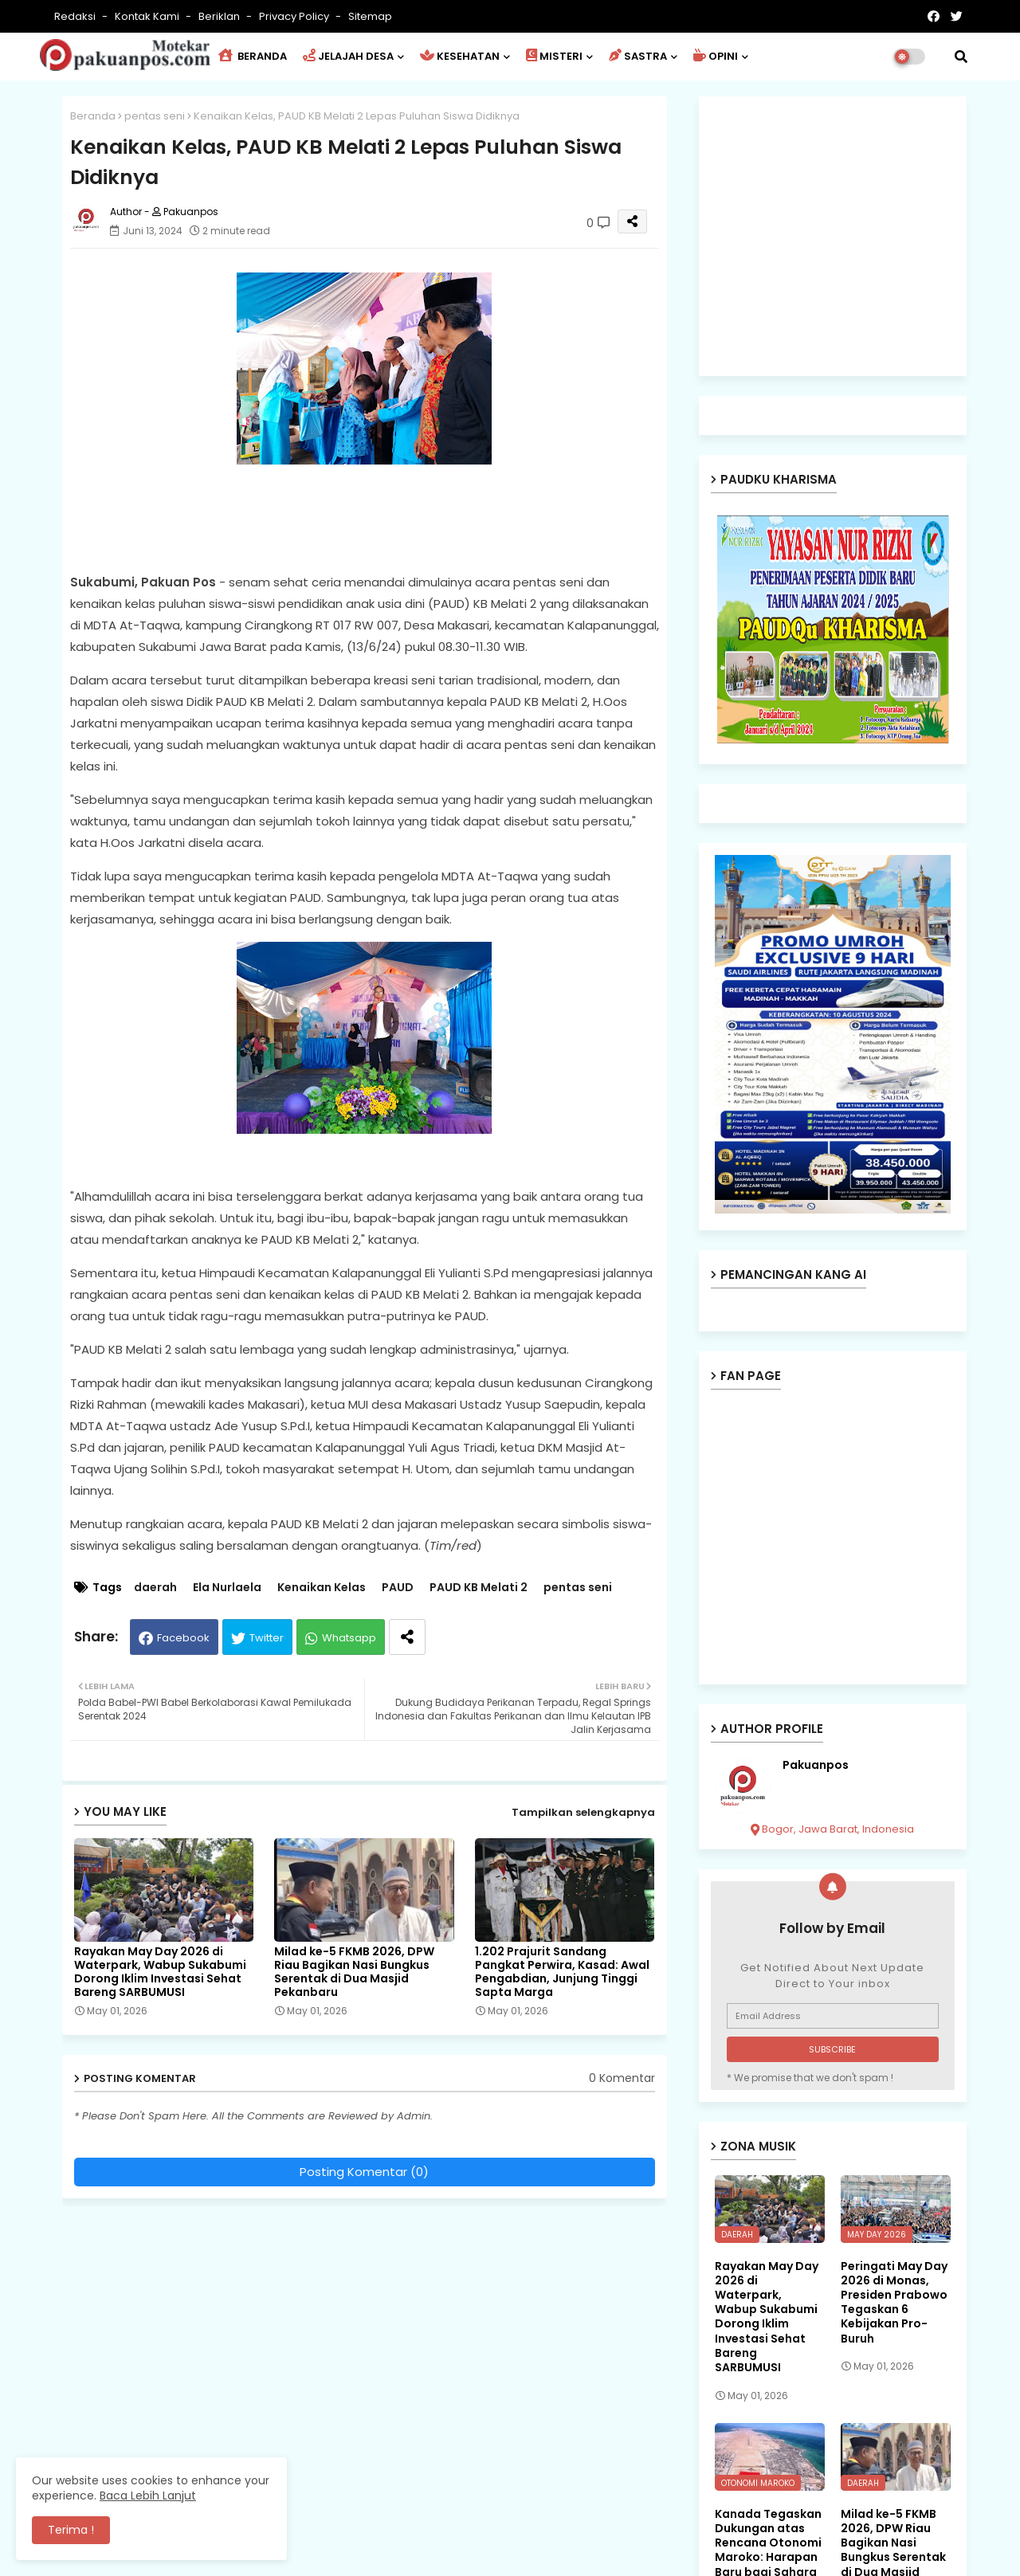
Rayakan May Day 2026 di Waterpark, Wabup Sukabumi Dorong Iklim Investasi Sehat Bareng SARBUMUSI (160, 1972)
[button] (961, 57)
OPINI (715, 56)
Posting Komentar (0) (364, 2171)
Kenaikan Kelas (321, 1587)
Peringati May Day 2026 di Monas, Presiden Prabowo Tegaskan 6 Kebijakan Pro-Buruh (894, 2302)
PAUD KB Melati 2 (479, 1587)
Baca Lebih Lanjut (148, 2495)
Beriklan (220, 16)
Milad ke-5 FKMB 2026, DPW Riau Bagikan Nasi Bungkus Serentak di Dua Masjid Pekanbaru (354, 1972)
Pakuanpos (816, 1765)
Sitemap (370, 16)
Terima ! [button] (71, 2530)
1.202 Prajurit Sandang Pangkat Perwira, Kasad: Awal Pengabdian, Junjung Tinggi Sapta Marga (562, 1972)
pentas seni (154, 116)
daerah (155, 1587)
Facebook (183, 1637)
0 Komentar (622, 2078)
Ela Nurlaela (227, 1587)
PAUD (398, 1587)
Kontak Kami (148, 16)
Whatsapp (349, 1637)
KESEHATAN (460, 56)
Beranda (93, 116)
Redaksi (76, 16)
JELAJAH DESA (348, 56)
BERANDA (252, 56)
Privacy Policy (295, 16)
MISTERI (554, 56)
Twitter (266, 1637)
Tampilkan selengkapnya (583, 1812)
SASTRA (638, 56)
